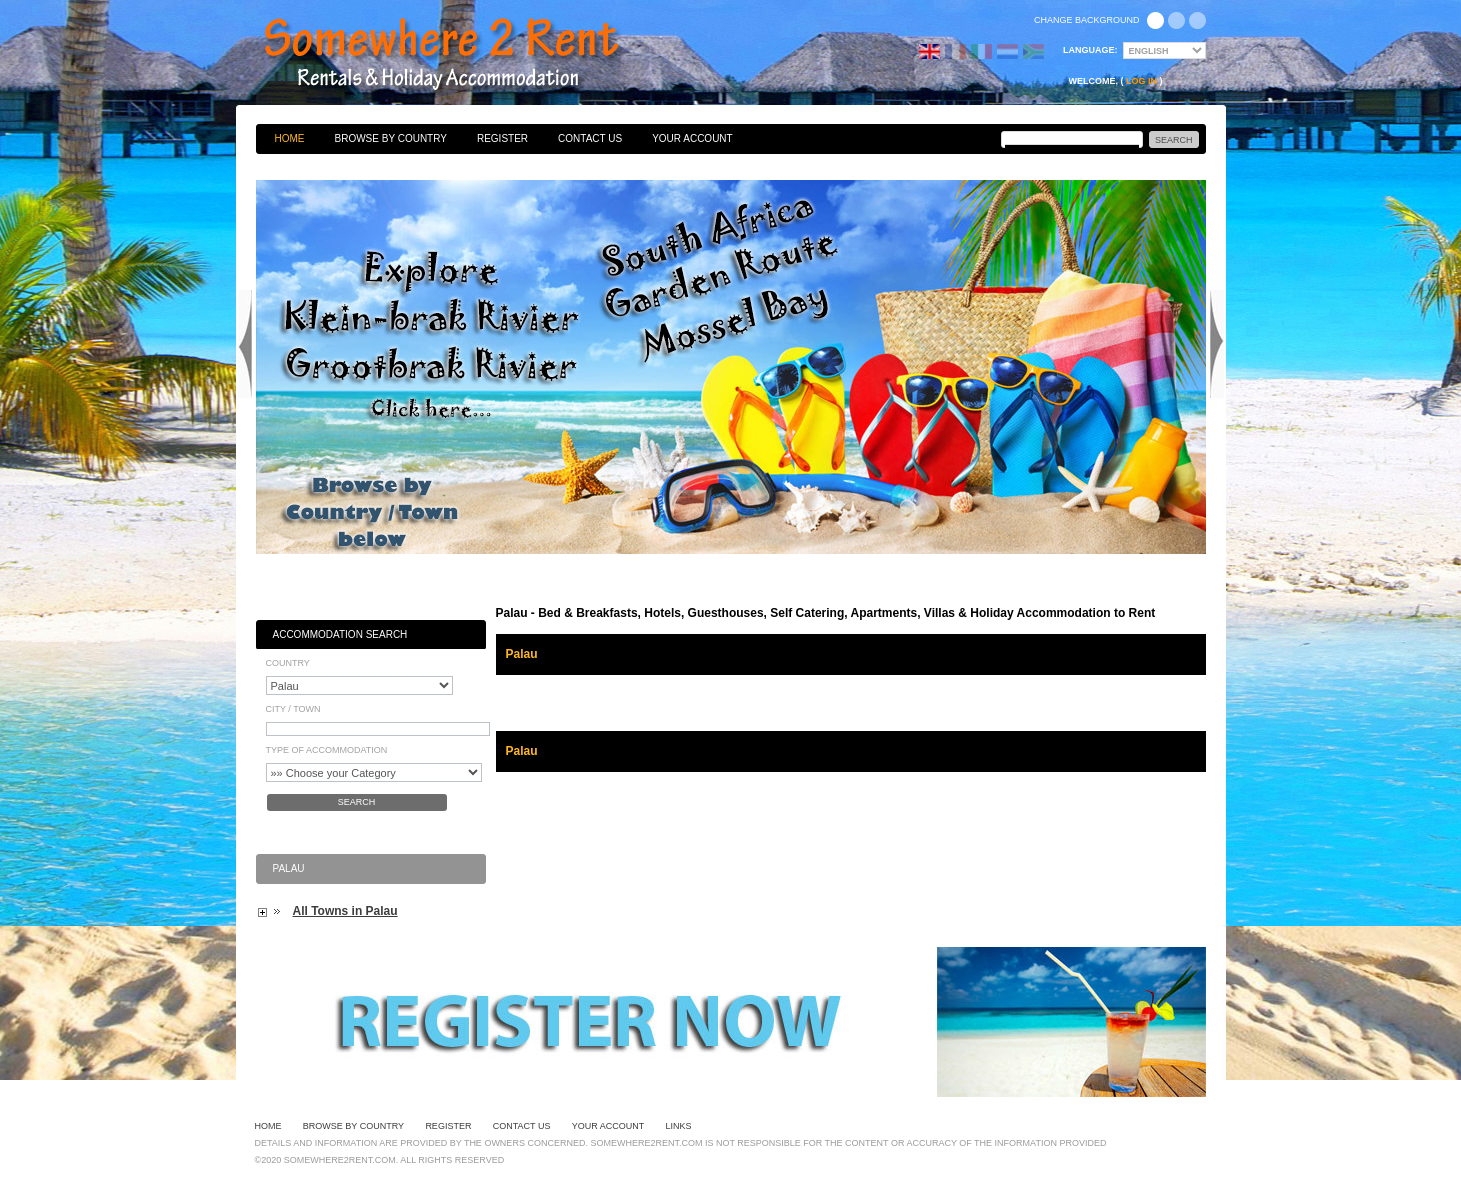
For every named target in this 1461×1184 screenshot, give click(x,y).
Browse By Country (391, 138)
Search (357, 802)
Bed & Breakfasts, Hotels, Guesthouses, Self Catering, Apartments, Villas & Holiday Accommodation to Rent (463, 55)
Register (502, 138)
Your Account (692, 138)
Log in (1141, 81)
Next (1217, 344)
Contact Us (590, 138)
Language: (1090, 50)
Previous (245, 344)
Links (679, 1126)
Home (290, 138)
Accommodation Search (340, 634)
